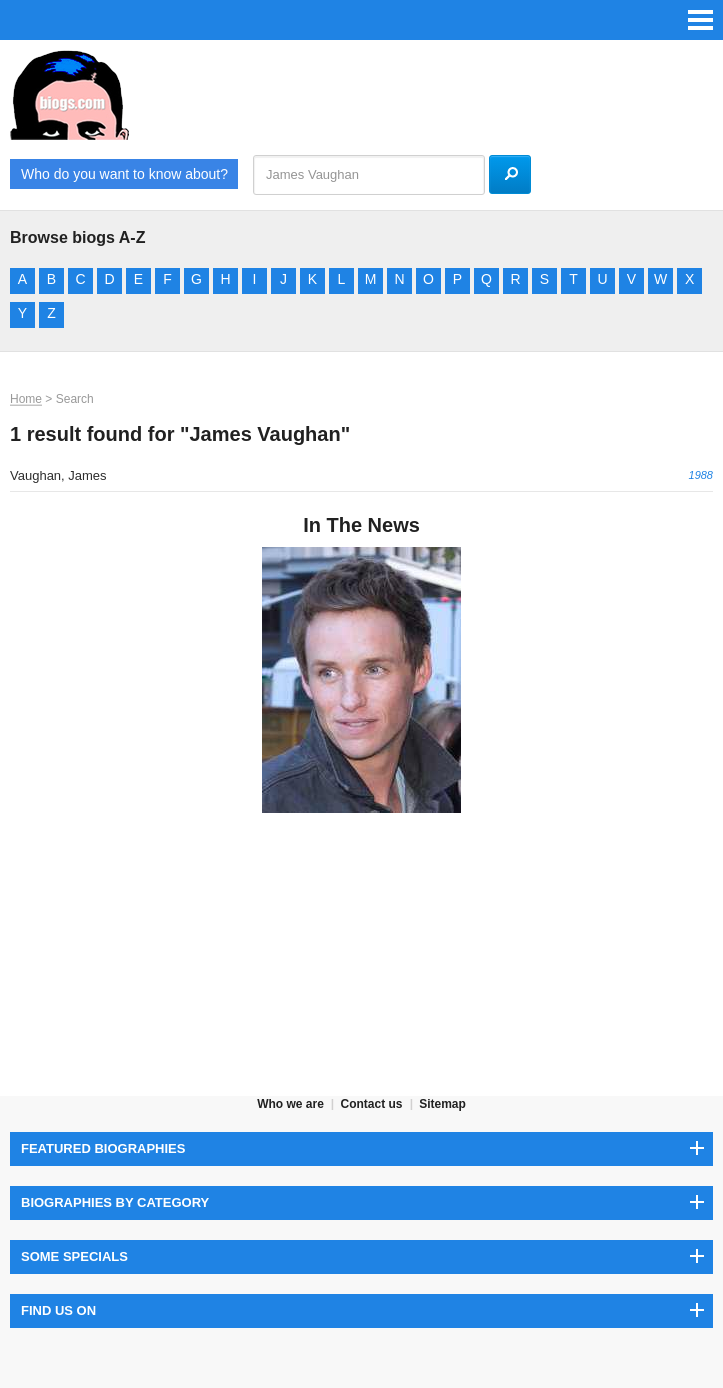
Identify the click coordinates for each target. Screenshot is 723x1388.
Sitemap (442, 1104)
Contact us (371, 1104)
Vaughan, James (58, 475)
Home (26, 399)
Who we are (290, 1104)
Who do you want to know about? (124, 174)
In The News (361, 525)
